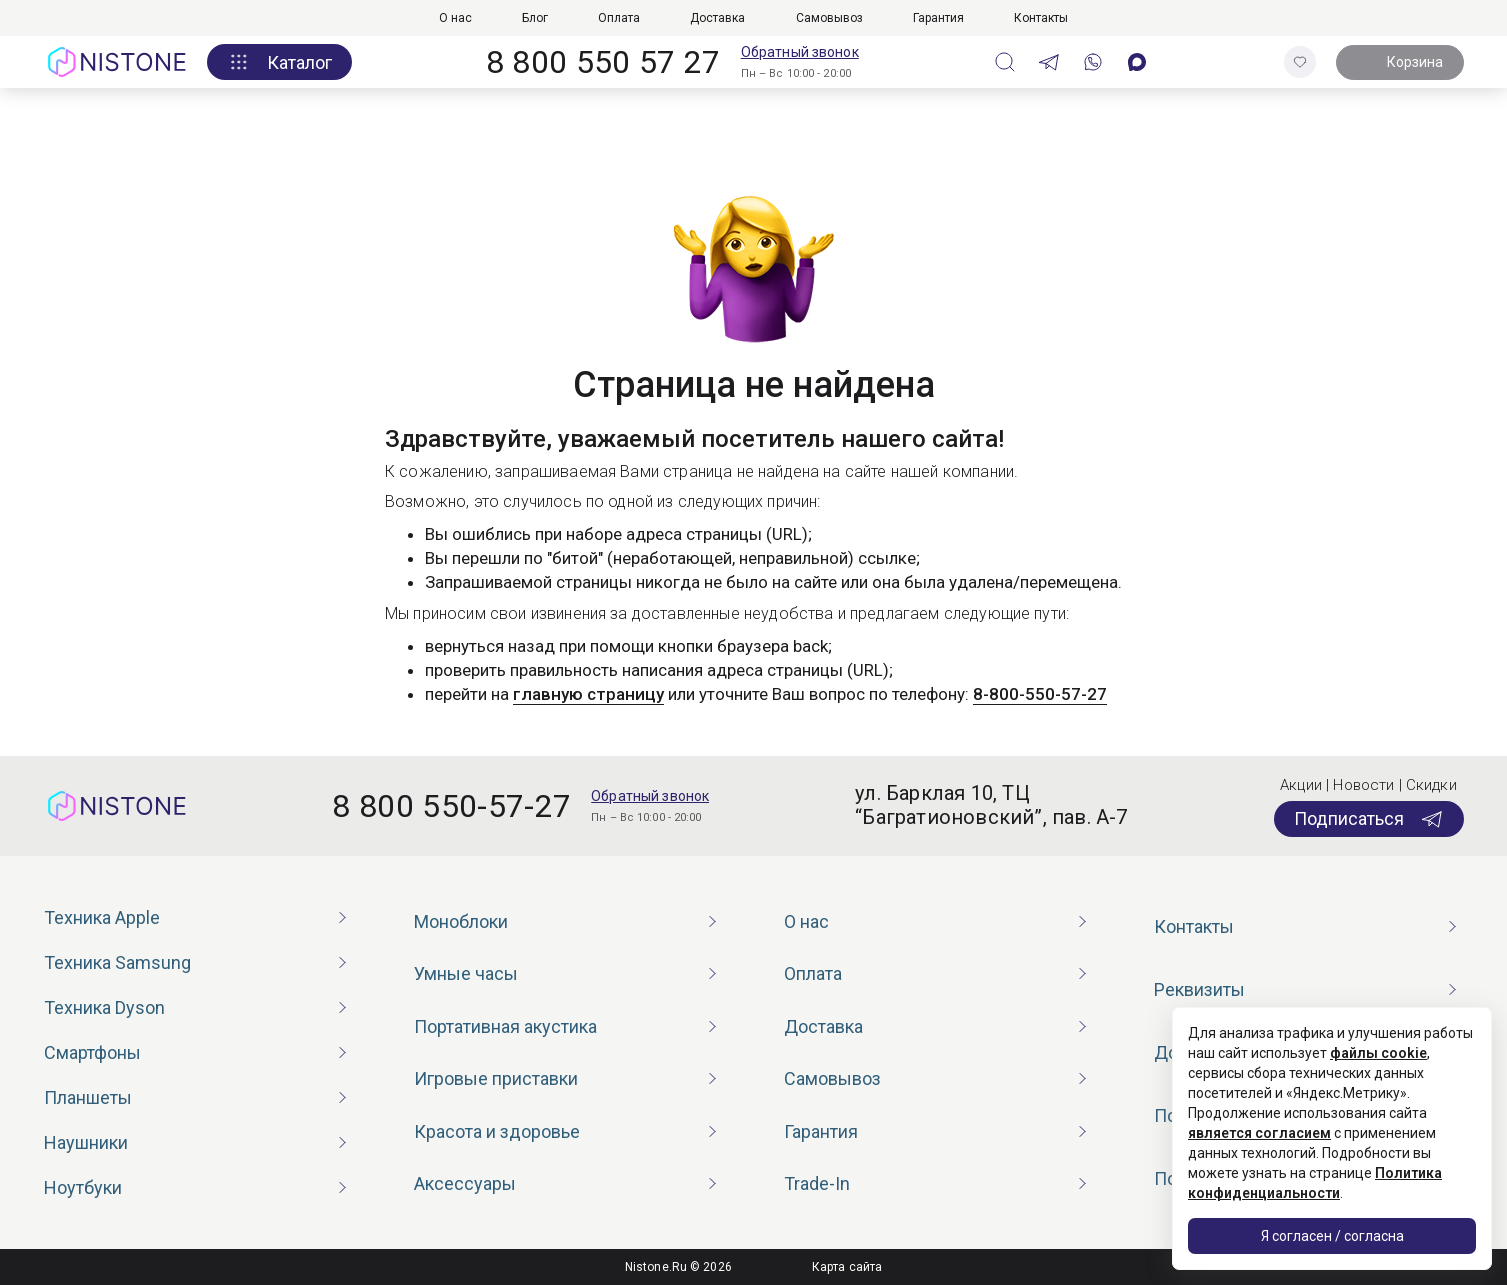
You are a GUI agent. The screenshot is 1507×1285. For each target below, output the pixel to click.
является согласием (1259, 1133)
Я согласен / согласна (1332, 1236)
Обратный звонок (800, 52)
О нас (455, 18)
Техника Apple (102, 917)
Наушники (86, 1142)
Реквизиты (1199, 989)
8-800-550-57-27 (1040, 694)
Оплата (619, 18)
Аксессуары (465, 1183)
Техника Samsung (117, 962)
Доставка (717, 18)
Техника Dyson (104, 1007)
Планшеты (88, 1097)
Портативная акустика (505, 1026)
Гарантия (938, 18)
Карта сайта (847, 1267)
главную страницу (588, 694)
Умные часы (466, 973)
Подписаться (1369, 819)
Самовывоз (829, 18)
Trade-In (817, 1183)
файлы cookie (1378, 1053)
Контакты (1041, 18)
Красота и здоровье (497, 1131)
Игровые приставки (496, 1078)
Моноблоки (461, 921)
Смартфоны (92, 1052)
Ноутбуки (83, 1187)
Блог (535, 18)
